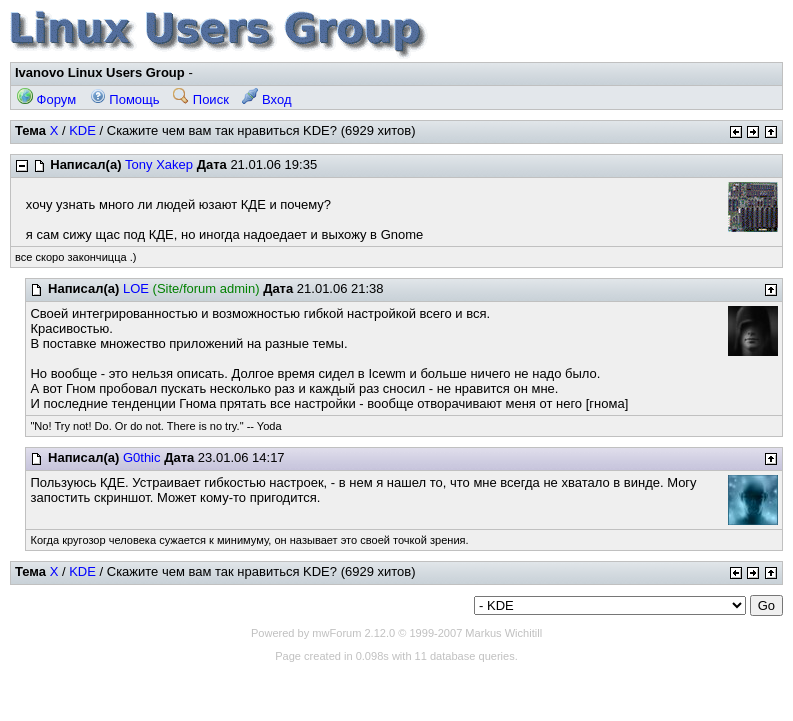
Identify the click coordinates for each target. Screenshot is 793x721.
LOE (136, 288)
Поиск (201, 99)
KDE (82, 130)
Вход (266, 99)
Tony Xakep (159, 164)
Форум (46, 99)
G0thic (142, 457)
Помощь (125, 99)
